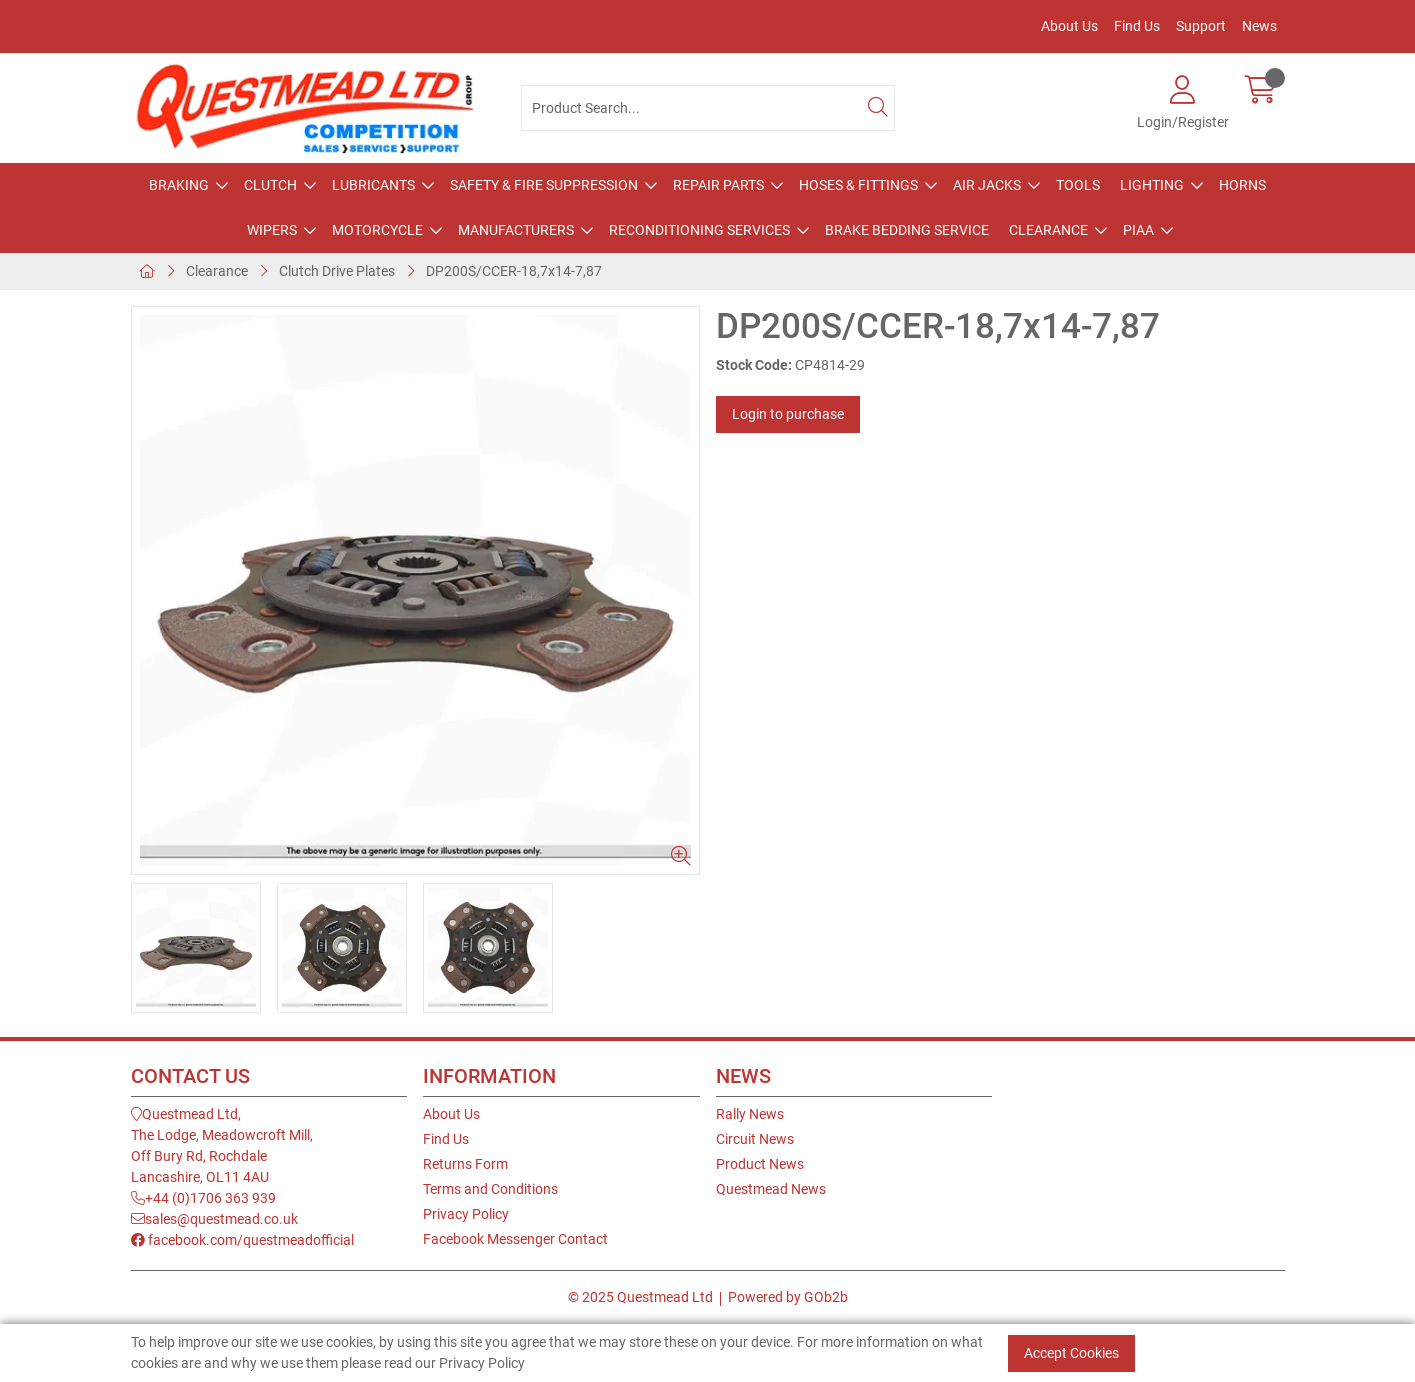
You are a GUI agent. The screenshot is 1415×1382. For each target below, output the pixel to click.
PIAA (1138, 230)
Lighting (1152, 185)
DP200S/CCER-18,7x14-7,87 (514, 271)
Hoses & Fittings (858, 185)
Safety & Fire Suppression (544, 185)
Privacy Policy (466, 1214)
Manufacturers (516, 230)
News (1259, 26)
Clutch (270, 185)
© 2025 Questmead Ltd (640, 1297)
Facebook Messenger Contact (515, 1239)
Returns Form (465, 1164)
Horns (1242, 185)
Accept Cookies (1071, 1353)
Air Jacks (987, 185)
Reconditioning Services (699, 230)
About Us (1069, 26)
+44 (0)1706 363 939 (203, 1198)
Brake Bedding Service (907, 230)
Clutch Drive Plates (337, 271)
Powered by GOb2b (788, 1297)
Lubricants (373, 185)
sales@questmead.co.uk (214, 1219)
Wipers (272, 230)
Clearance (1048, 230)
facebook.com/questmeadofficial (242, 1240)
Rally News (750, 1114)
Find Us (1137, 26)
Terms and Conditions (490, 1189)
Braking (179, 185)
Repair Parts (718, 185)
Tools (1078, 185)
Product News (760, 1164)
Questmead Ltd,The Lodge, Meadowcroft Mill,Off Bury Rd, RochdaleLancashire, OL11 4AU (222, 1145)
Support (1201, 26)
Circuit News (755, 1139)
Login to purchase (788, 414)
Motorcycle (377, 230)
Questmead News (771, 1189)
